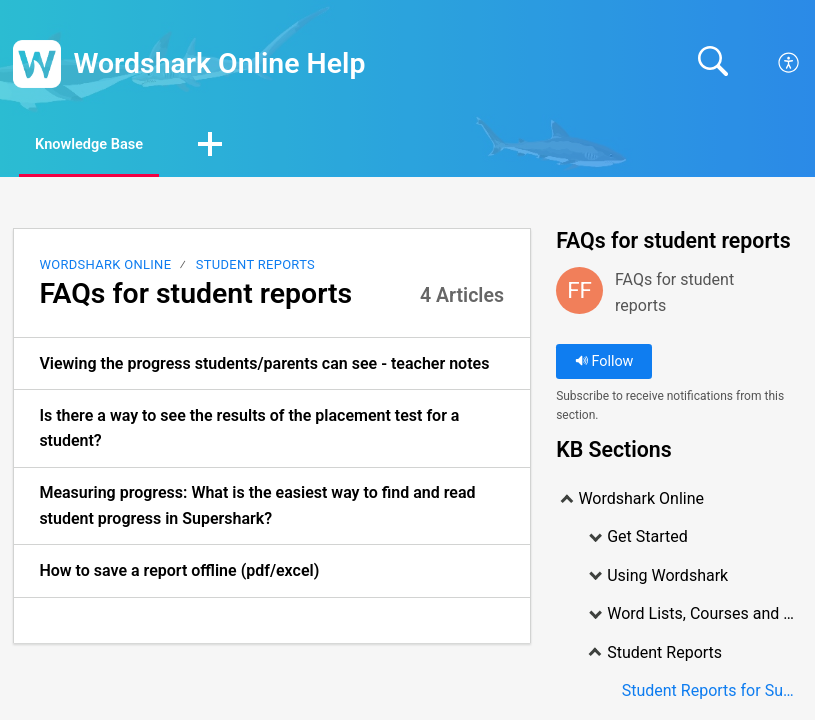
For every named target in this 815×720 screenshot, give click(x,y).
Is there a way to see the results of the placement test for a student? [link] (249, 430)
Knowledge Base (107, 145)
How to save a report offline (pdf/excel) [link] (179, 573)
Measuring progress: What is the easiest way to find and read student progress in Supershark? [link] (257, 508)
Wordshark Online (105, 266)
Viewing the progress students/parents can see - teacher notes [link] (264, 365)
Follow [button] (604, 363)
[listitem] (272, 366)
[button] (243, 147)
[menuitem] (789, 64)
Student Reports (255, 266)
